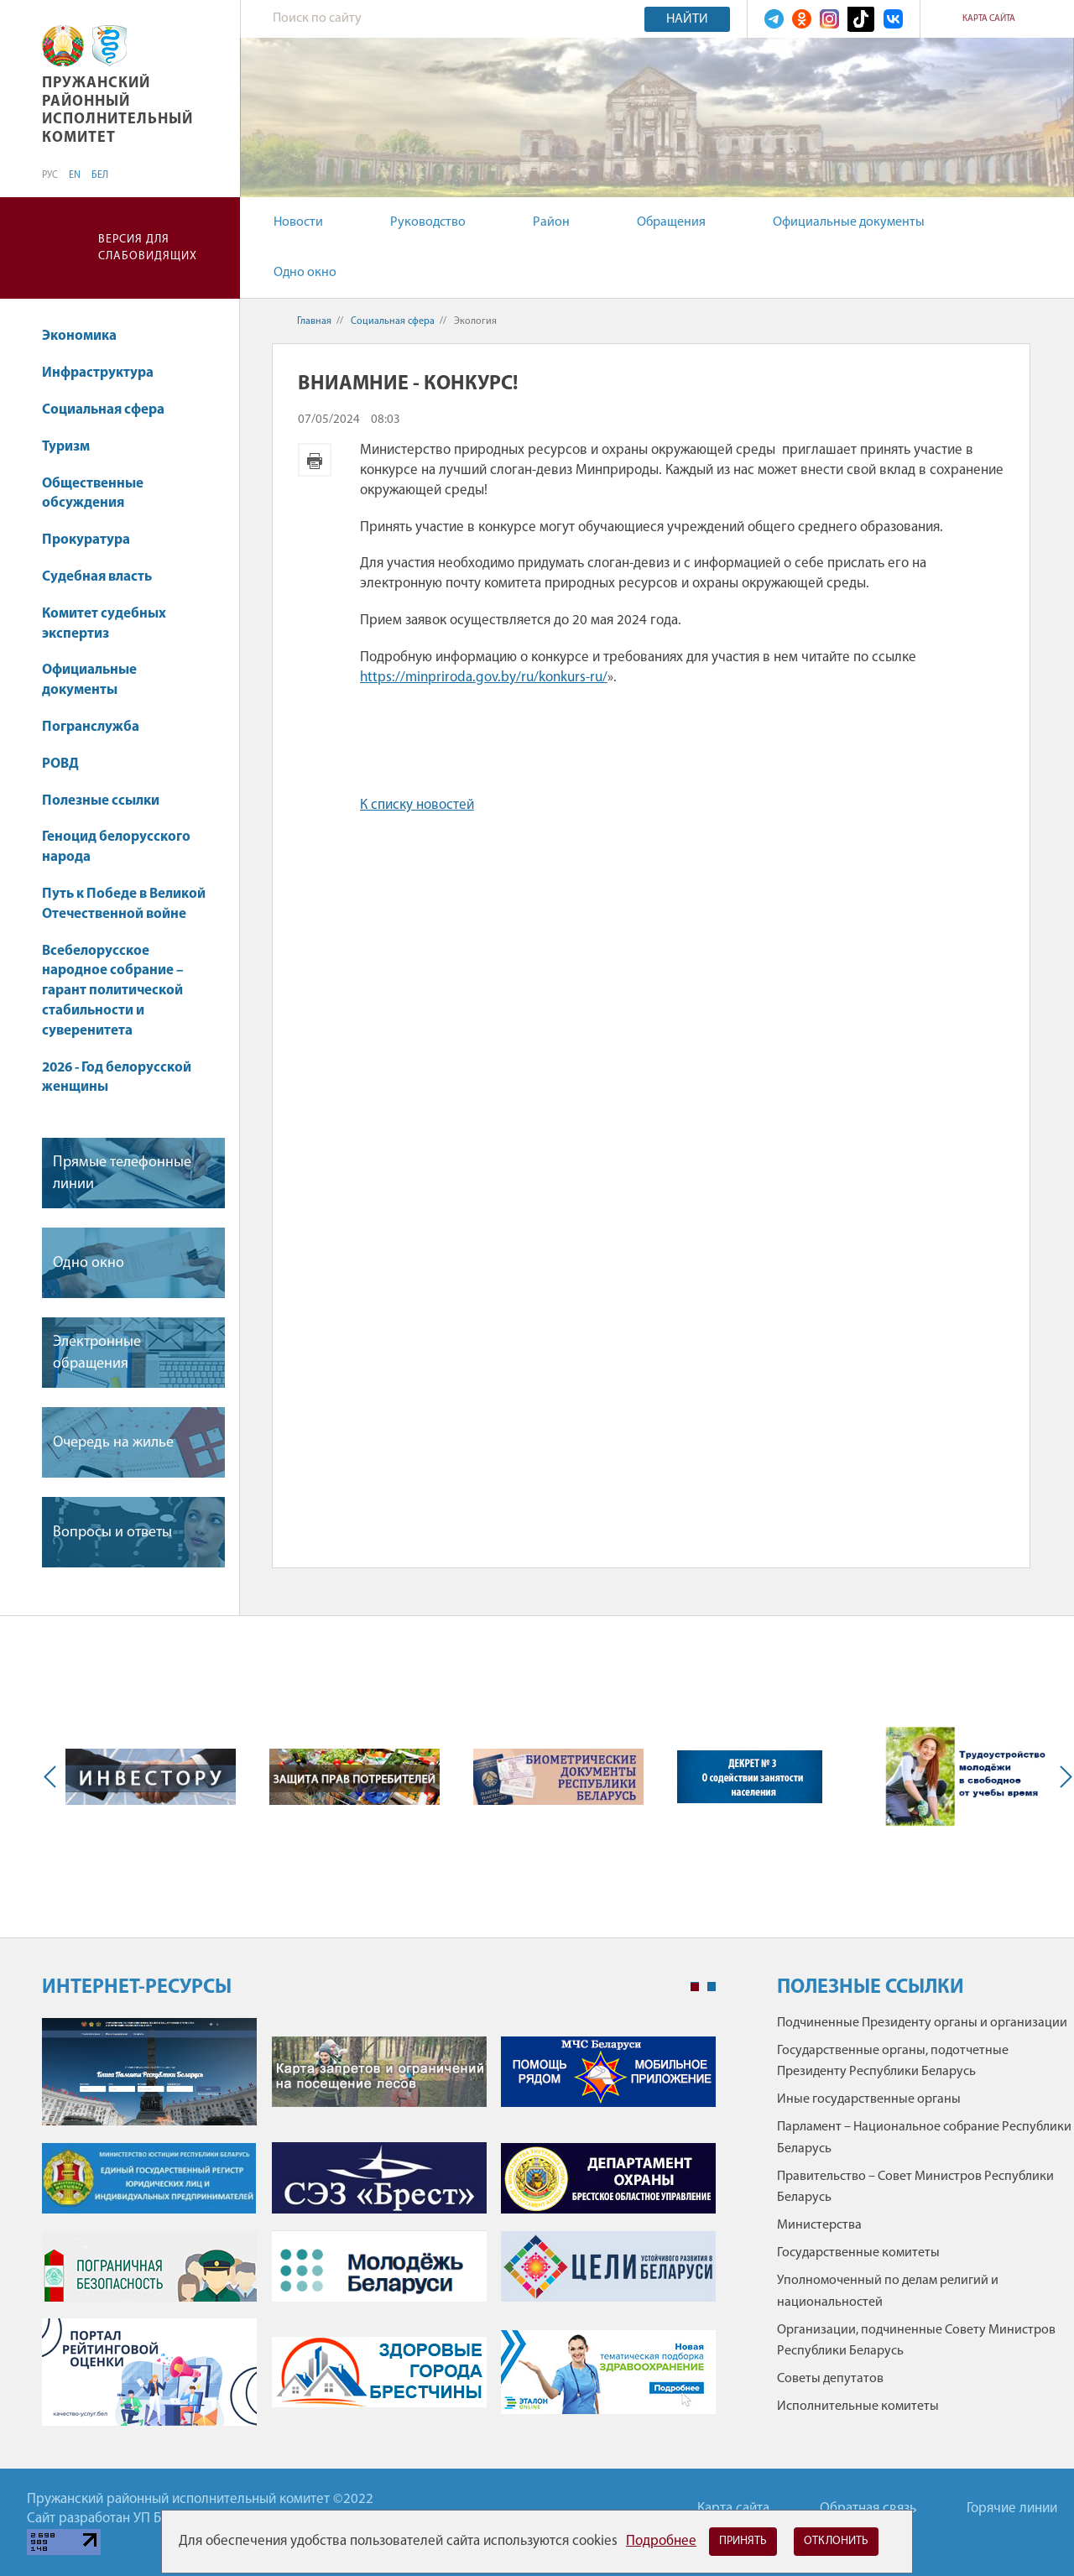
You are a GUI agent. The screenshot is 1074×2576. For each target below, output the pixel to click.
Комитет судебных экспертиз (104, 624)
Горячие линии (1012, 2508)
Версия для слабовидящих (147, 248)
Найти (687, 19)
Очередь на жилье (113, 1443)
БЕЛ (99, 175)
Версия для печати (314, 460)
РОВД (60, 764)
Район (551, 222)
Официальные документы (849, 222)
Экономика (87, 336)
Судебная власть (97, 577)
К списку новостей (417, 805)
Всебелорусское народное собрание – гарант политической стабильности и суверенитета (113, 991)
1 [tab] (695, 1987)
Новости (298, 222)
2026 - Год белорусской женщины (116, 1078)
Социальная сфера (111, 410)
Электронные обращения (97, 1352)
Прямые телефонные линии (122, 1173)
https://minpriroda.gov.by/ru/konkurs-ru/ (483, 677)
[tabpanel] (379, 2230)
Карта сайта (988, 18)
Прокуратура (94, 540)
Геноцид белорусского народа (116, 847)
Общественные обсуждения (92, 494)
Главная (314, 321)
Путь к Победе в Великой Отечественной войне (124, 904)
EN (75, 175)
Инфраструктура (105, 373)
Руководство (428, 222)
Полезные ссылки (100, 801)
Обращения (671, 222)
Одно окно (305, 272)
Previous (54, 1776)
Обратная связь (868, 2508)
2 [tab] (711, 1987)
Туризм (66, 447)
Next (1062, 1776)
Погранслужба (90, 727)
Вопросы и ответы (112, 1533)
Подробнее (661, 2541)
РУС (50, 175)
